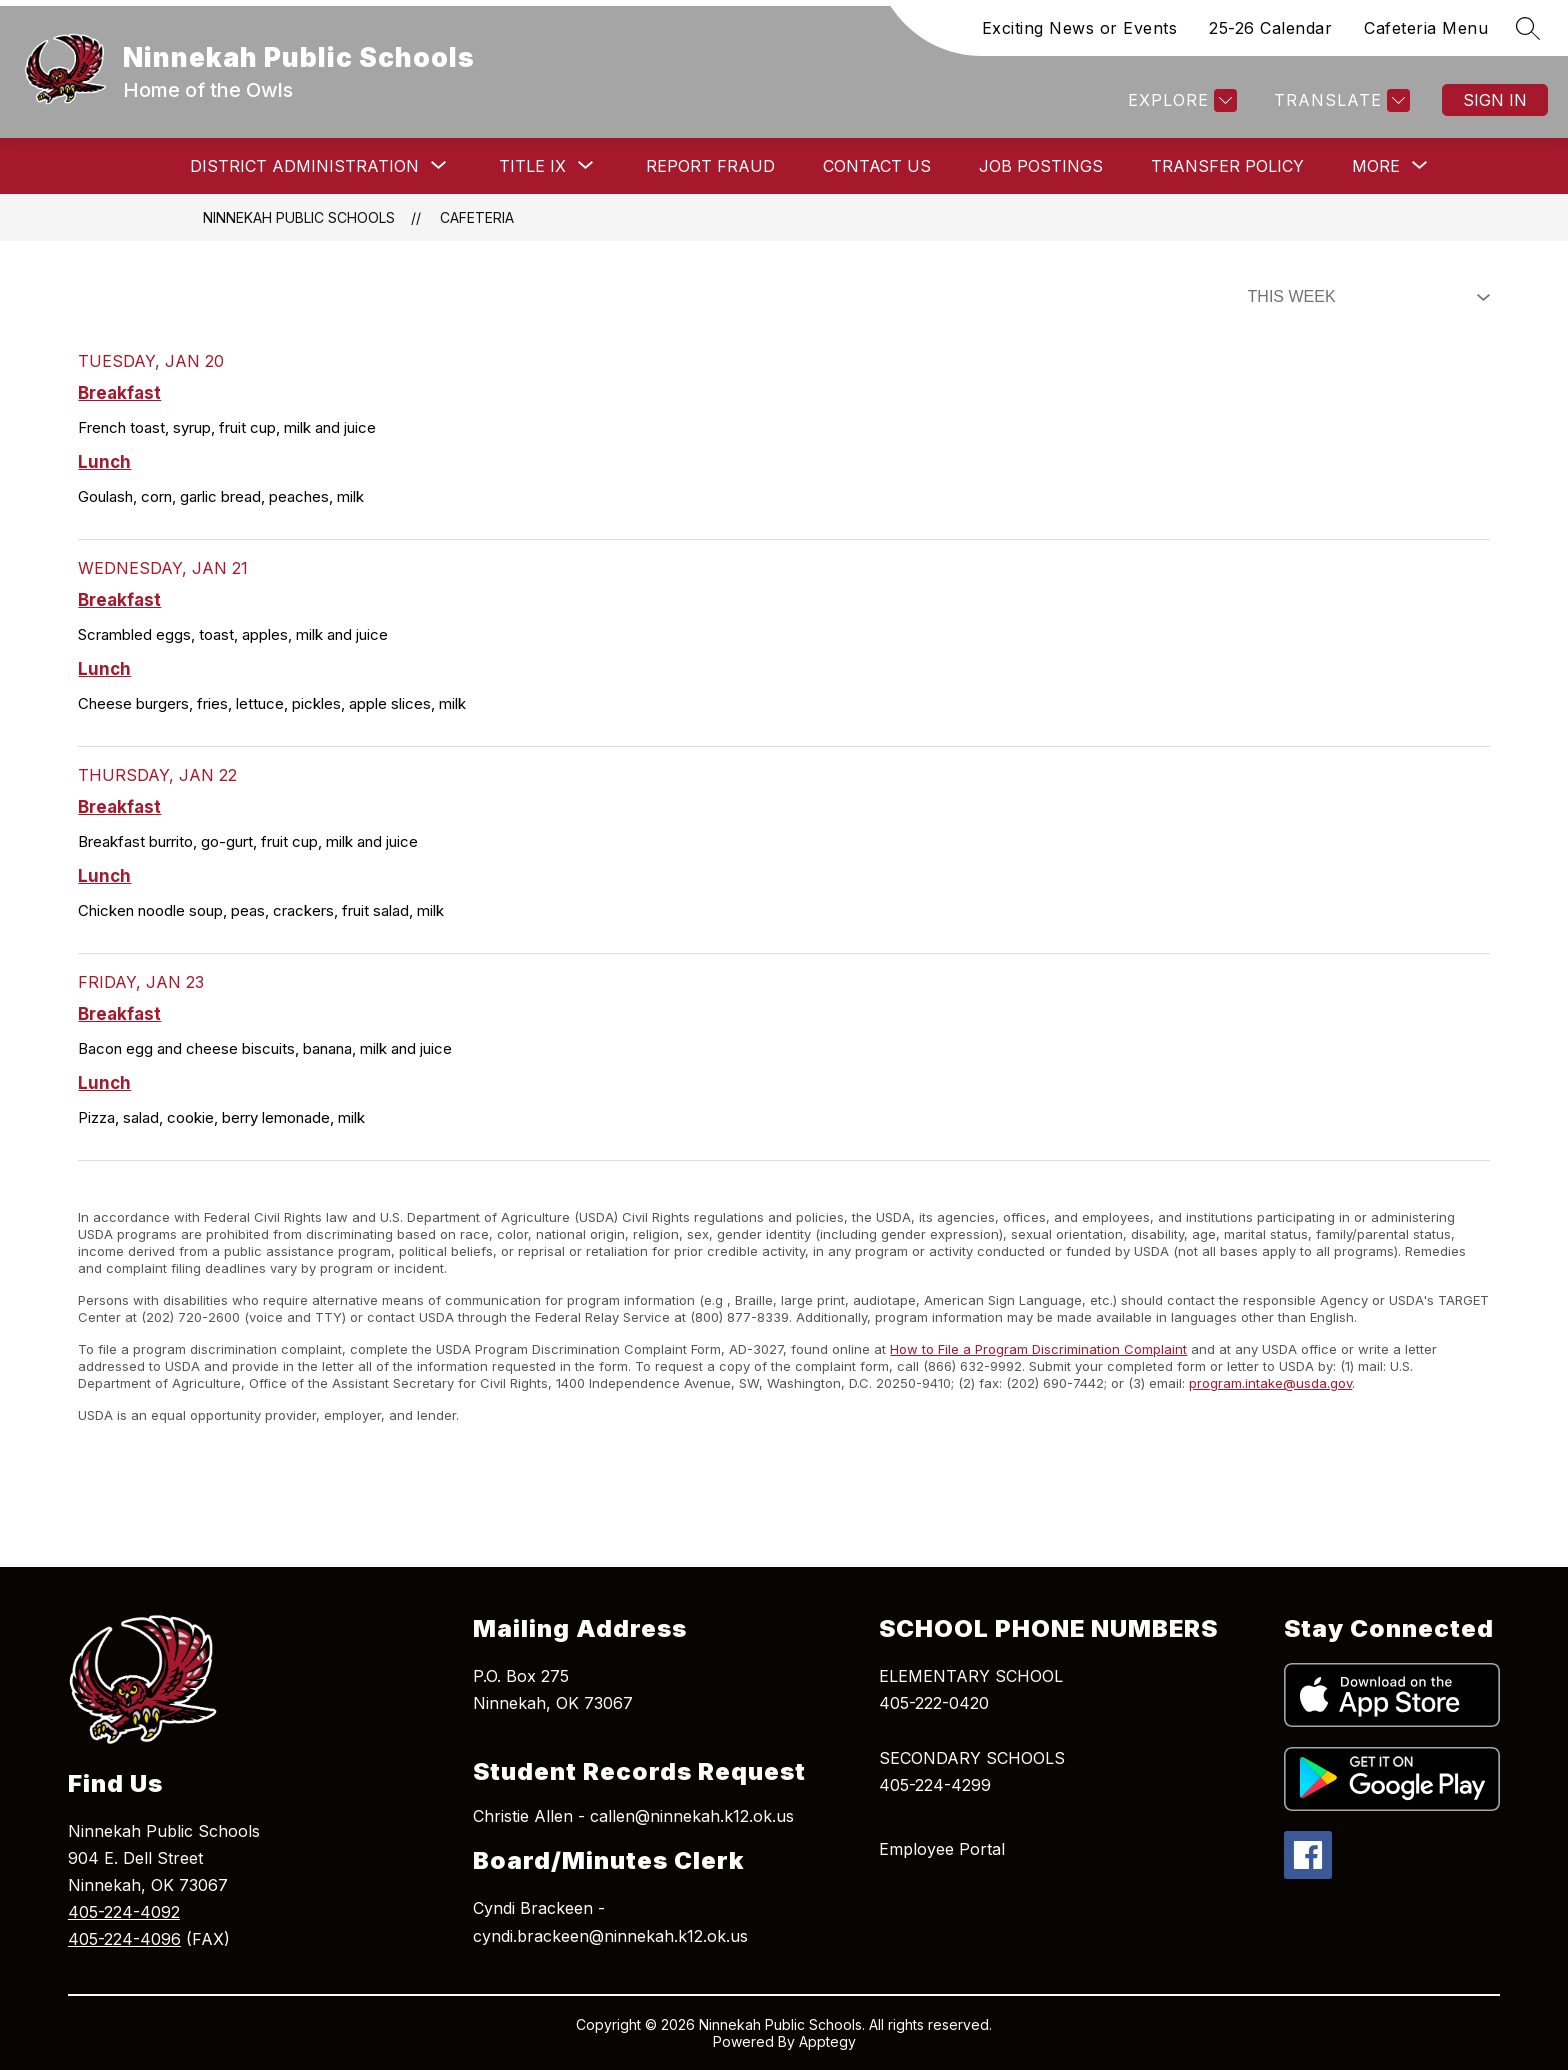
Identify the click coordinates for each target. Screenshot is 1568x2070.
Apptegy (827, 2041)
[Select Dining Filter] (1365, 297)
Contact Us (877, 166)
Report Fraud (710, 166)
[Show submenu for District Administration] (304, 166)
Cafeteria (477, 217)
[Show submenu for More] (1376, 166)
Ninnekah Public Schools (299, 217)
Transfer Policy (1227, 166)
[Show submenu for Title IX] (532, 166)
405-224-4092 (124, 1912)
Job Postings (1041, 166)
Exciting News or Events (1080, 28)
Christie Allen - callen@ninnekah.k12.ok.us (633, 1816)
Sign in (1495, 100)
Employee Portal (942, 1849)
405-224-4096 (124, 1939)
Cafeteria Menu (1426, 28)
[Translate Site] (1339, 100)
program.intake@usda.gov (1270, 1383)
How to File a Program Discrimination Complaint (1038, 1349)
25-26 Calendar (1270, 28)
